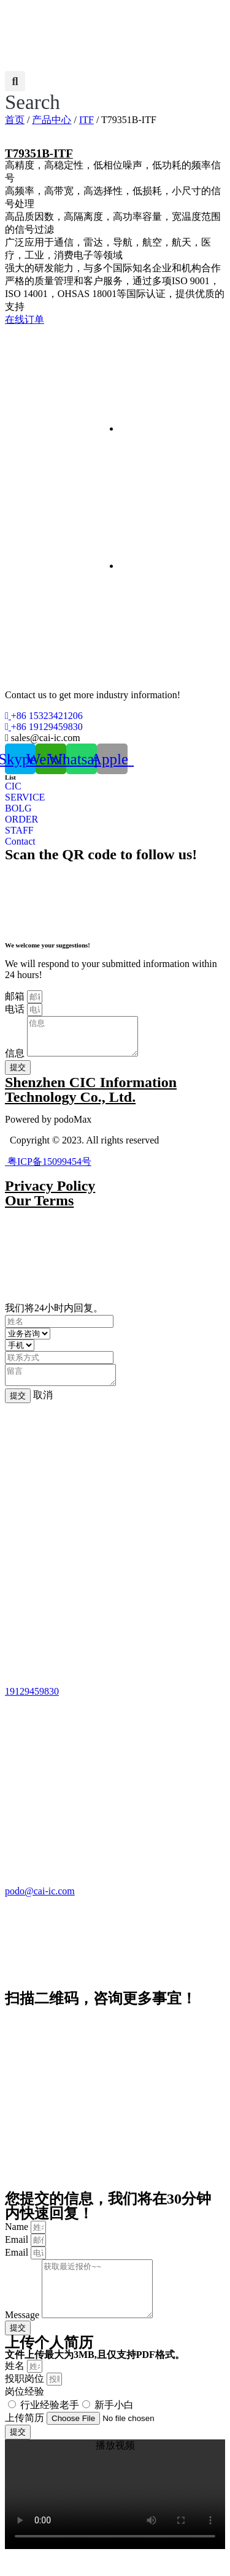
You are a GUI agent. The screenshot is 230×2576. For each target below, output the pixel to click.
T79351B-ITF (39, 153)
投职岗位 (26, 2400)
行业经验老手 (49, 2427)
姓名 (16, 2387)
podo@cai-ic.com (40, 1902)
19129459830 (32, 1702)
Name (18, 2237)
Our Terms (39, 1208)
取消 (43, 1406)
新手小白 (114, 2427)
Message (23, 2337)
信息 (16, 1060)
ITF (86, 120)
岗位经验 (24, 2413)
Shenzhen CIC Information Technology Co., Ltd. (91, 1097)
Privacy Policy (50, 1193)
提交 (18, 1406)
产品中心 (51, 120)
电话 (16, 1009)
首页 (15, 120)
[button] (32, 92)
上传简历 (26, 2440)
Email (18, 2250)
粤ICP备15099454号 (48, 1169)
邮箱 (16, 996)
